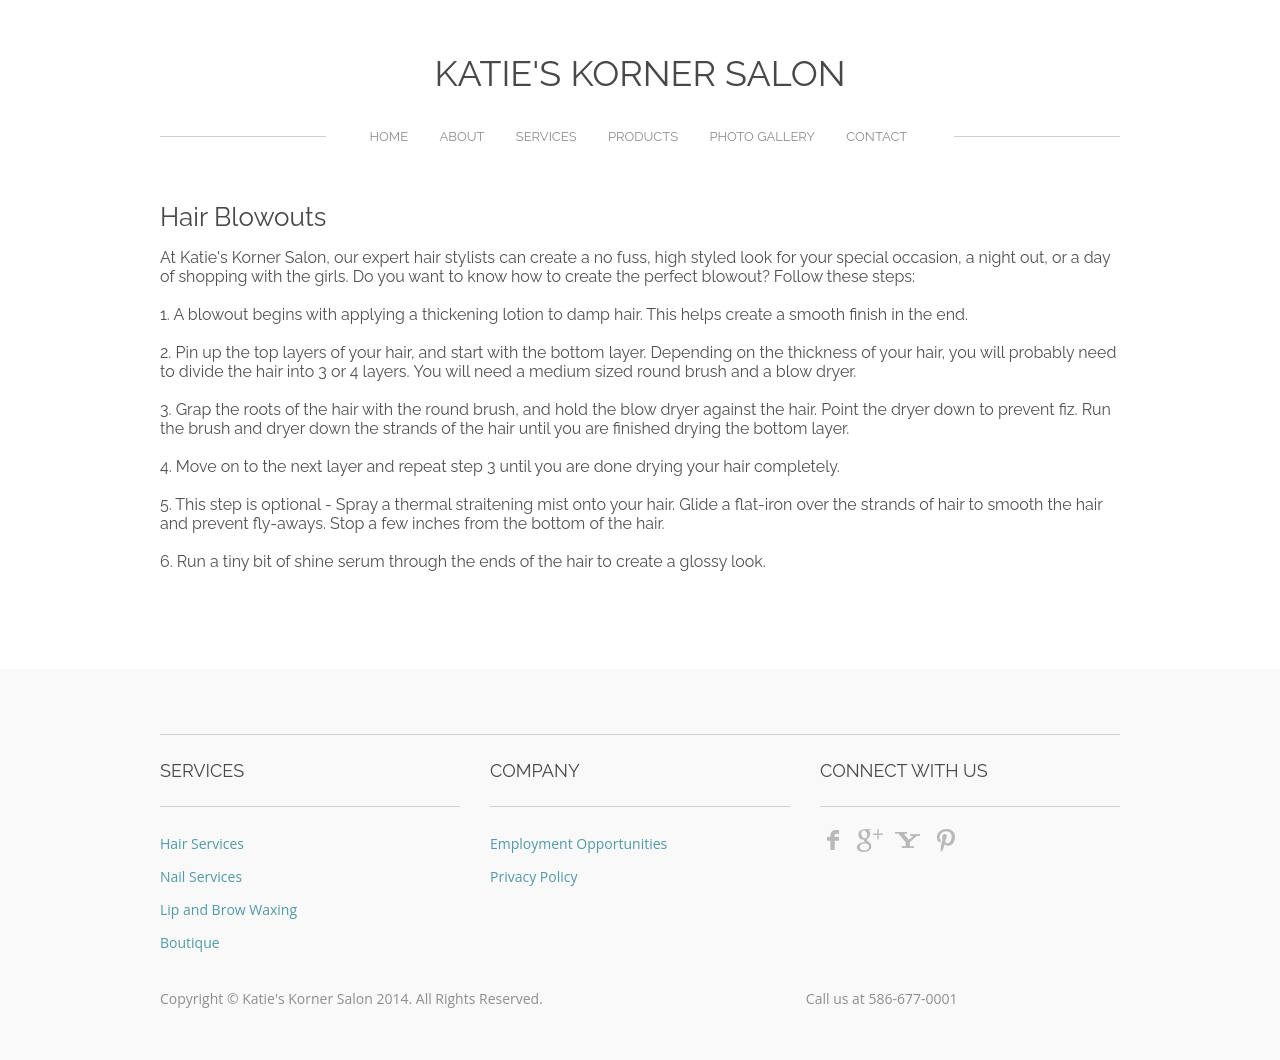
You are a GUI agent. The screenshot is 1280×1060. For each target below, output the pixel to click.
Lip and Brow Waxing (228, 909)
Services (546, 136)
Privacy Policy (533, 876)
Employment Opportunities (578, 843)
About (461, 136)
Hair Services (202, 843)
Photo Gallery (762, 136)
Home (388, 136)
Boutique (190, 942)
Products (643, 136)
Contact (876, 136)
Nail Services (201, 876)
